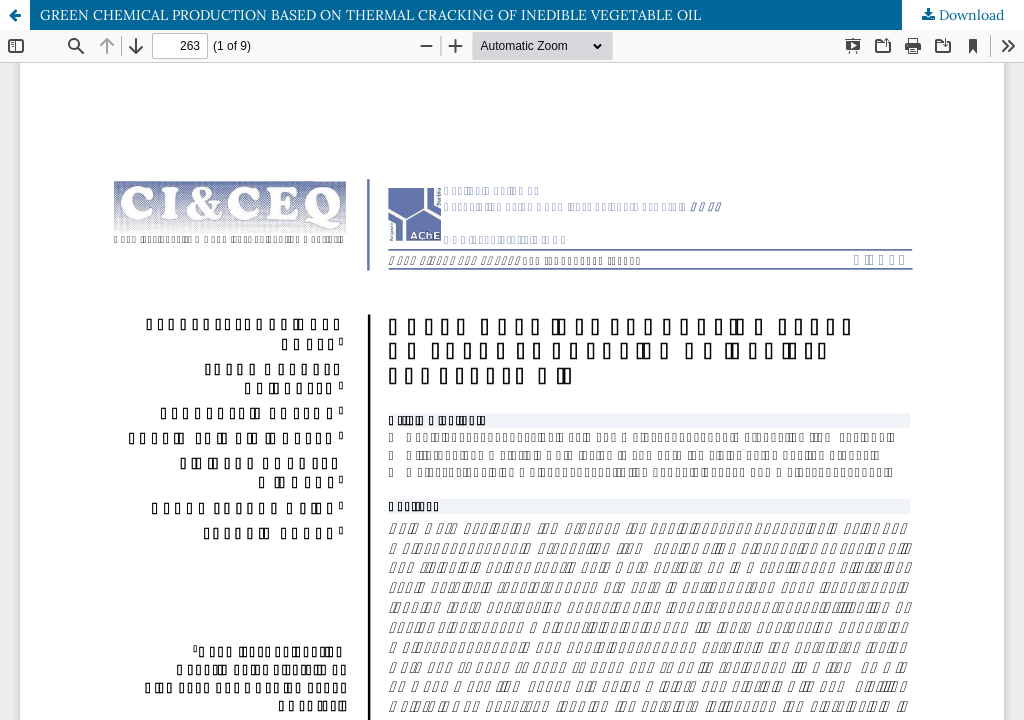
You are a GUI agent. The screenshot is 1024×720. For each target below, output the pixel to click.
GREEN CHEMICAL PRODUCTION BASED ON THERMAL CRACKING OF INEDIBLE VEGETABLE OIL (370, 15)
